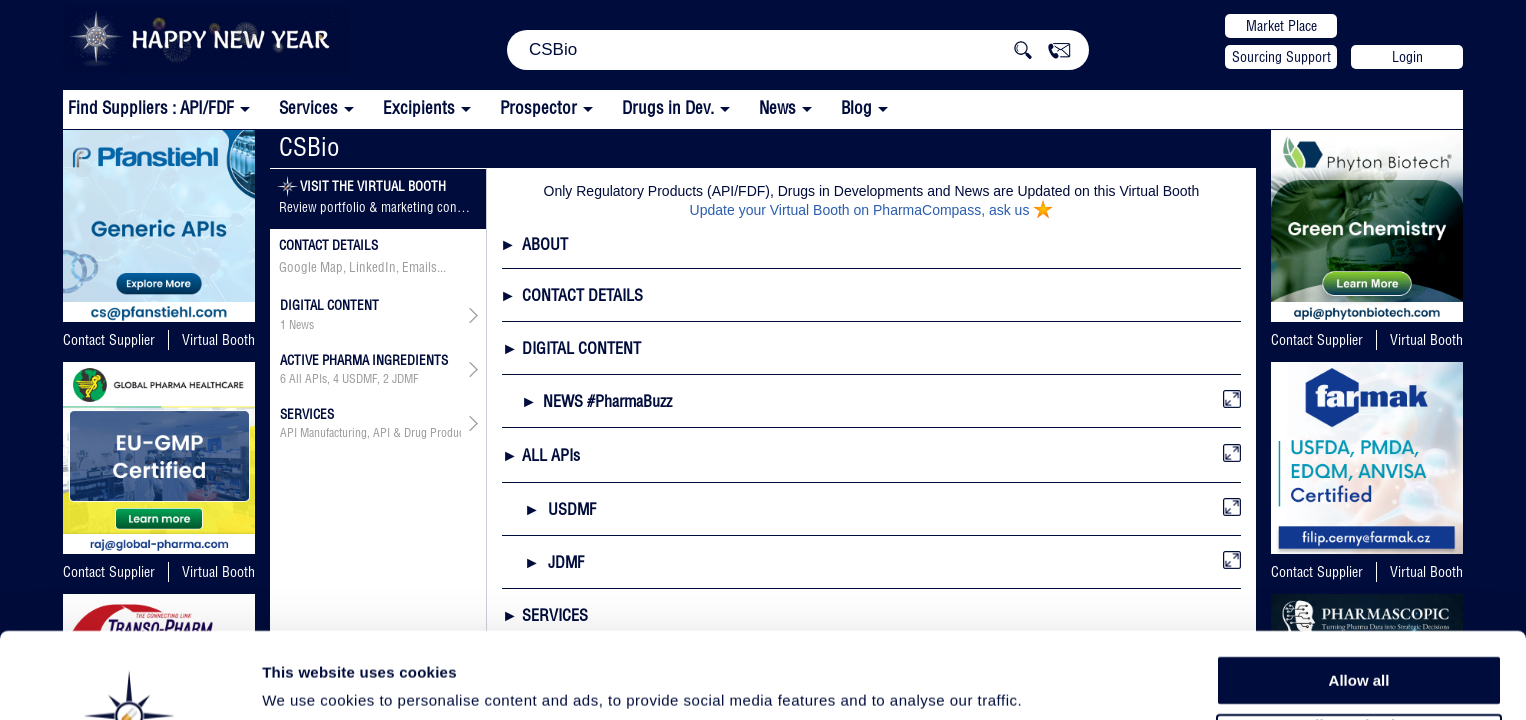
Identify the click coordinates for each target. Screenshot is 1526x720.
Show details (1049, 681)
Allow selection (1358, 645)
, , (349, 379)
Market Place (1281, 26)
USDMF (359, 379)
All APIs (308, 379)
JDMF (405, 379)
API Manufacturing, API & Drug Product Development (370, 433)
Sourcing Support (1281, 57)
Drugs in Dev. (668, 107)
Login (1407, 57)
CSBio (309, 146)
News (777, 107)
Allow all (1359, 599)
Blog (856, 107)
